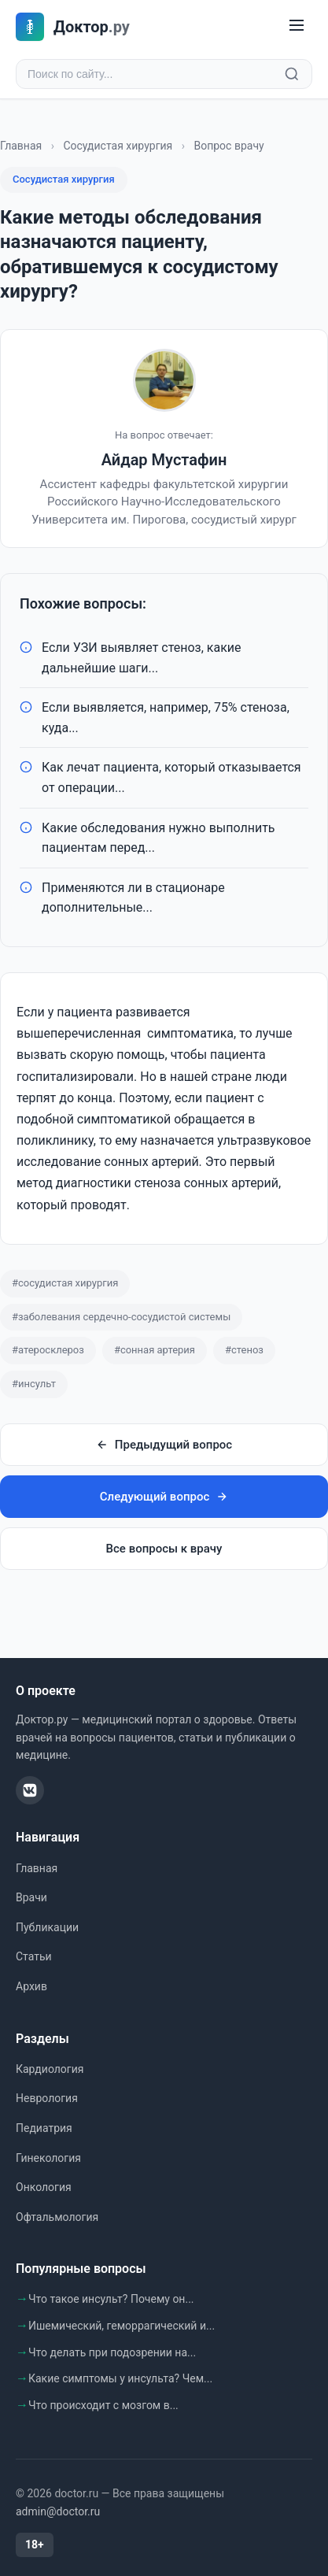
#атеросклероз (48, 1350)
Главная (21, 145)
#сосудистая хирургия (65, 1283)
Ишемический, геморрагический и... (121, 2325)
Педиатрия (44, 2128)
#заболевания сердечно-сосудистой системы (121, 1317)
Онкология (44, 2187)
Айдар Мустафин (164, 459)
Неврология (47, 2098)
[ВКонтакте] (30, 1790)
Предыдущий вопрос (164, 1445)
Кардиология (49, 2069)
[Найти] (292, 74)
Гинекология (48, 2158)
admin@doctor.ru (58, 2511)
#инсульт (34, 1384)
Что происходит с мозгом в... (103, 2405)
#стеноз (244, 1350)
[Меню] (296, 26)
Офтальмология (57, 2217)
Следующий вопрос (164, 1497)
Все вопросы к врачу (164, 1549)
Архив (31, 1986)
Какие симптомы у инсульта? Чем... (120, 2378)
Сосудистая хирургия (117, 145)
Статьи (34, 1956)
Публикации (47, 1927)
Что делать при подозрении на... (112, 2352)
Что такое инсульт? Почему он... (111, 2299)
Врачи (31, 1897)
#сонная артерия (154, 1350)
